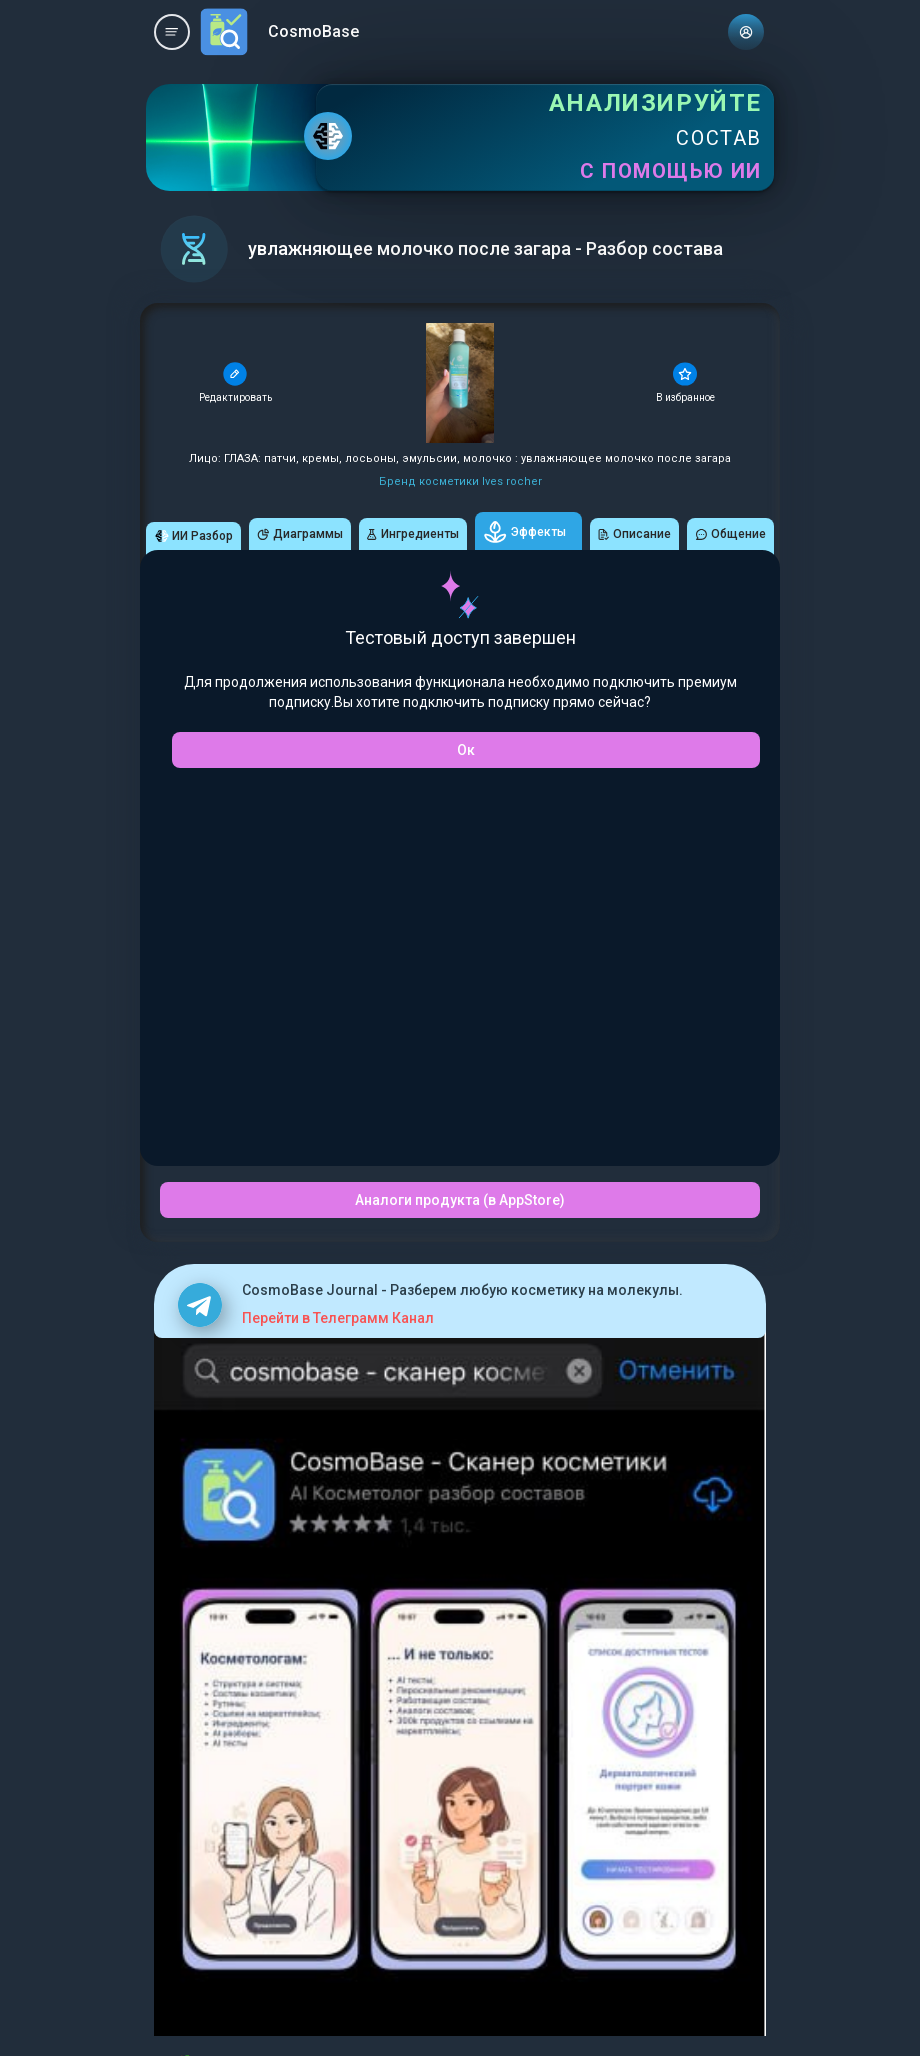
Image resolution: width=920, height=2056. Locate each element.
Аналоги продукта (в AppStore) (460, 1200)
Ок (466, 750)
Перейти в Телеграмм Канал (338, 1318)
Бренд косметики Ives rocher (460, 481)
